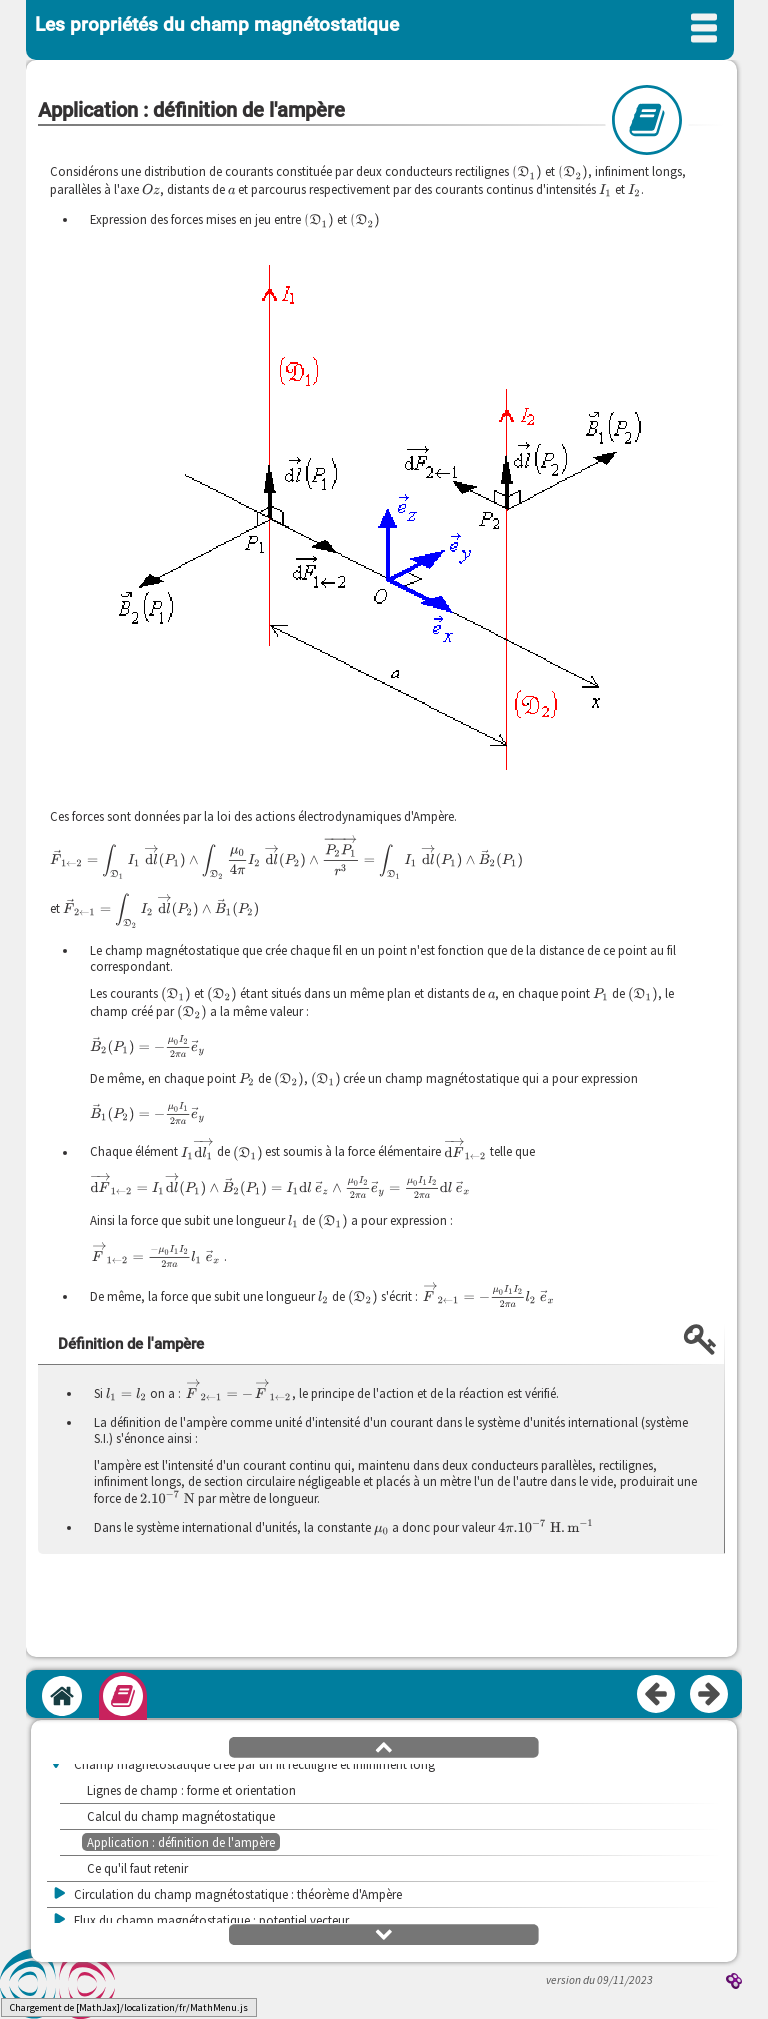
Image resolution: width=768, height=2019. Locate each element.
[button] (384, 1746)
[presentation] (527, 172)
